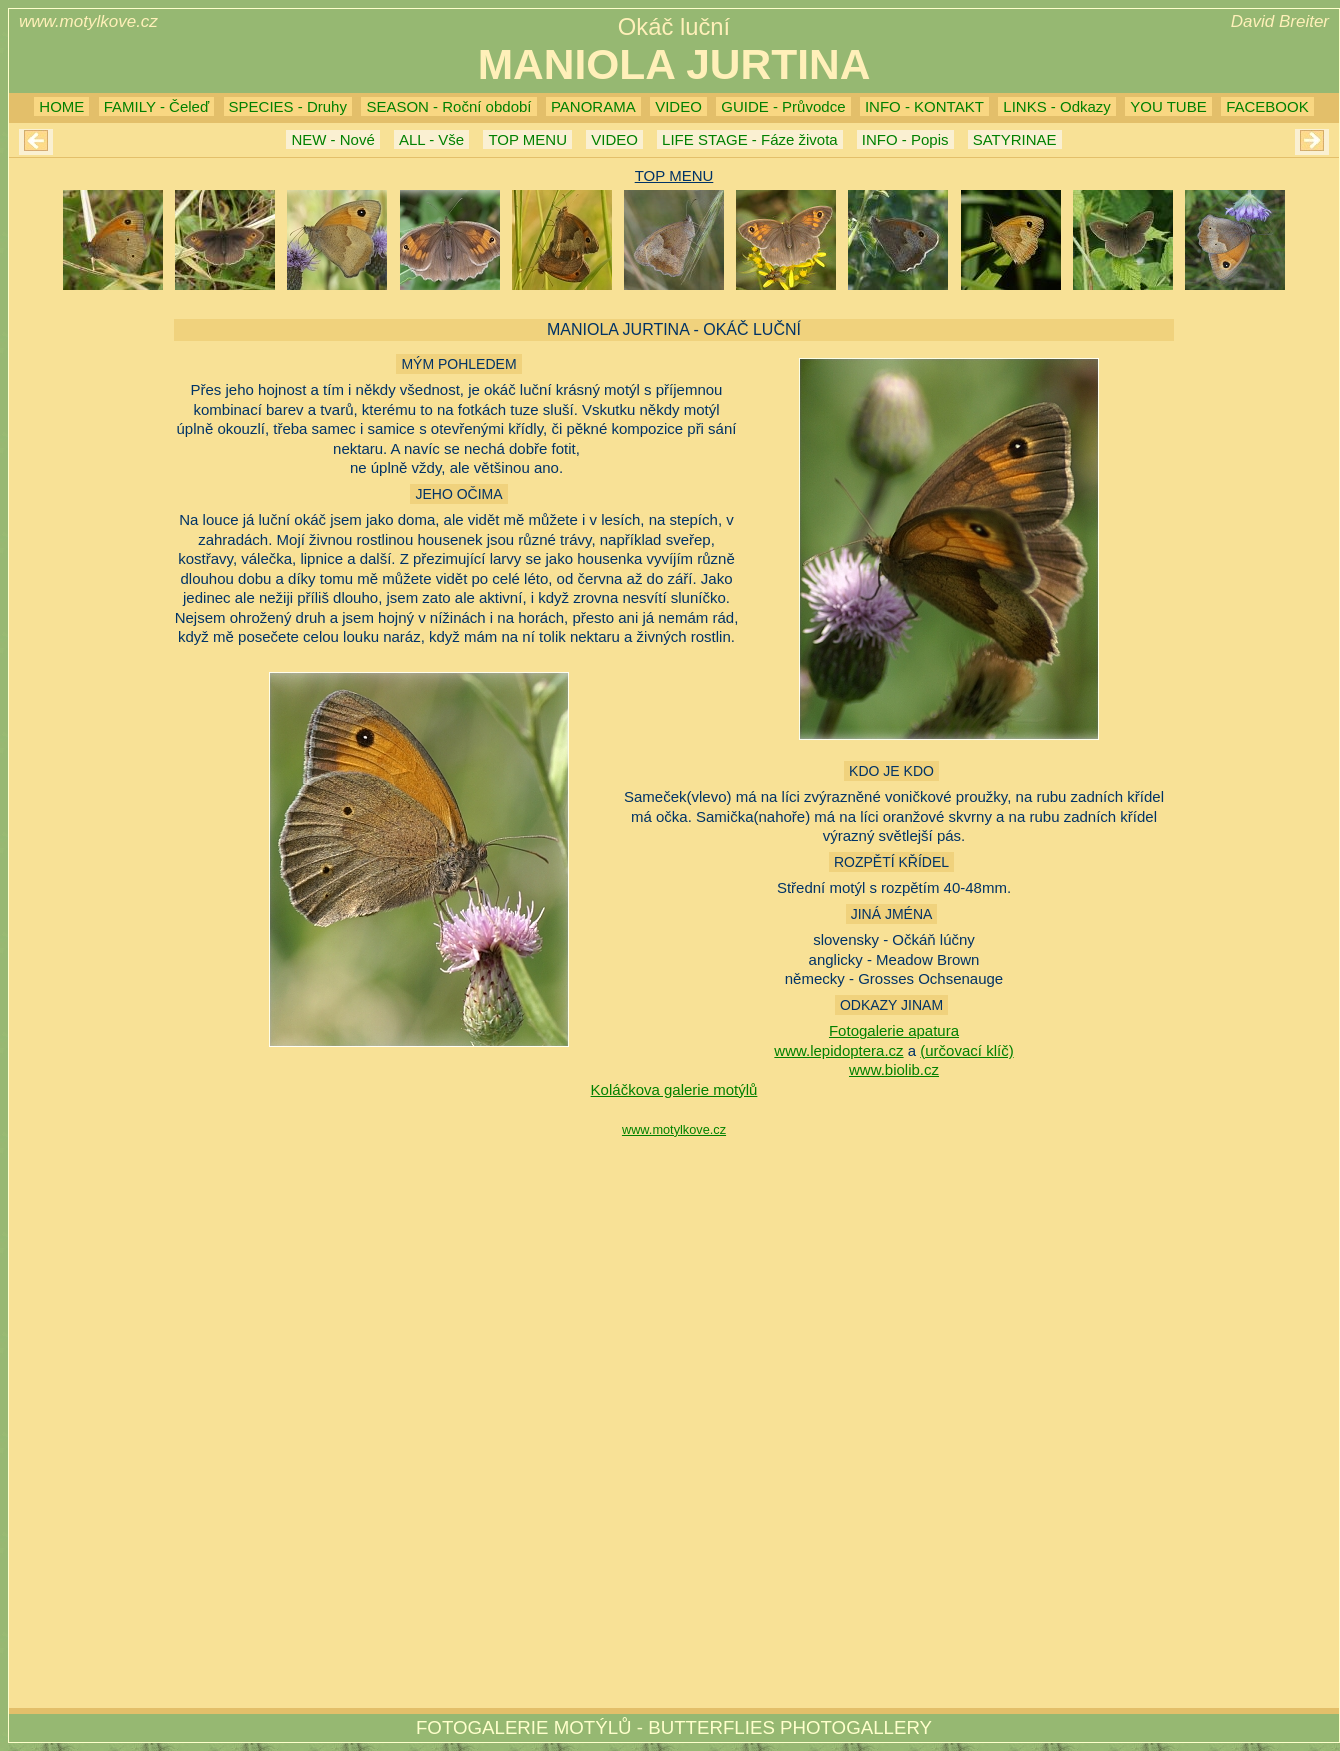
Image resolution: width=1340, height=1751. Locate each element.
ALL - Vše (431, 139)
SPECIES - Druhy (288, 106)
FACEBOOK (1267, 106)
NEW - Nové (332, 139)
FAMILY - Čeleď (156, 106)
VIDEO (678, 106)
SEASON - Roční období (448, 106)
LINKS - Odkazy (1057, 106)
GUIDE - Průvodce (783, 106)
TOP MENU (527, 139)
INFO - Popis (905, 139)
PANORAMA (593, 106)
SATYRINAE (1015, 139)
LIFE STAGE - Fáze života (750, 139)
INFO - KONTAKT (924, 106)
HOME (61, 106)
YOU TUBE (1168, 106)
